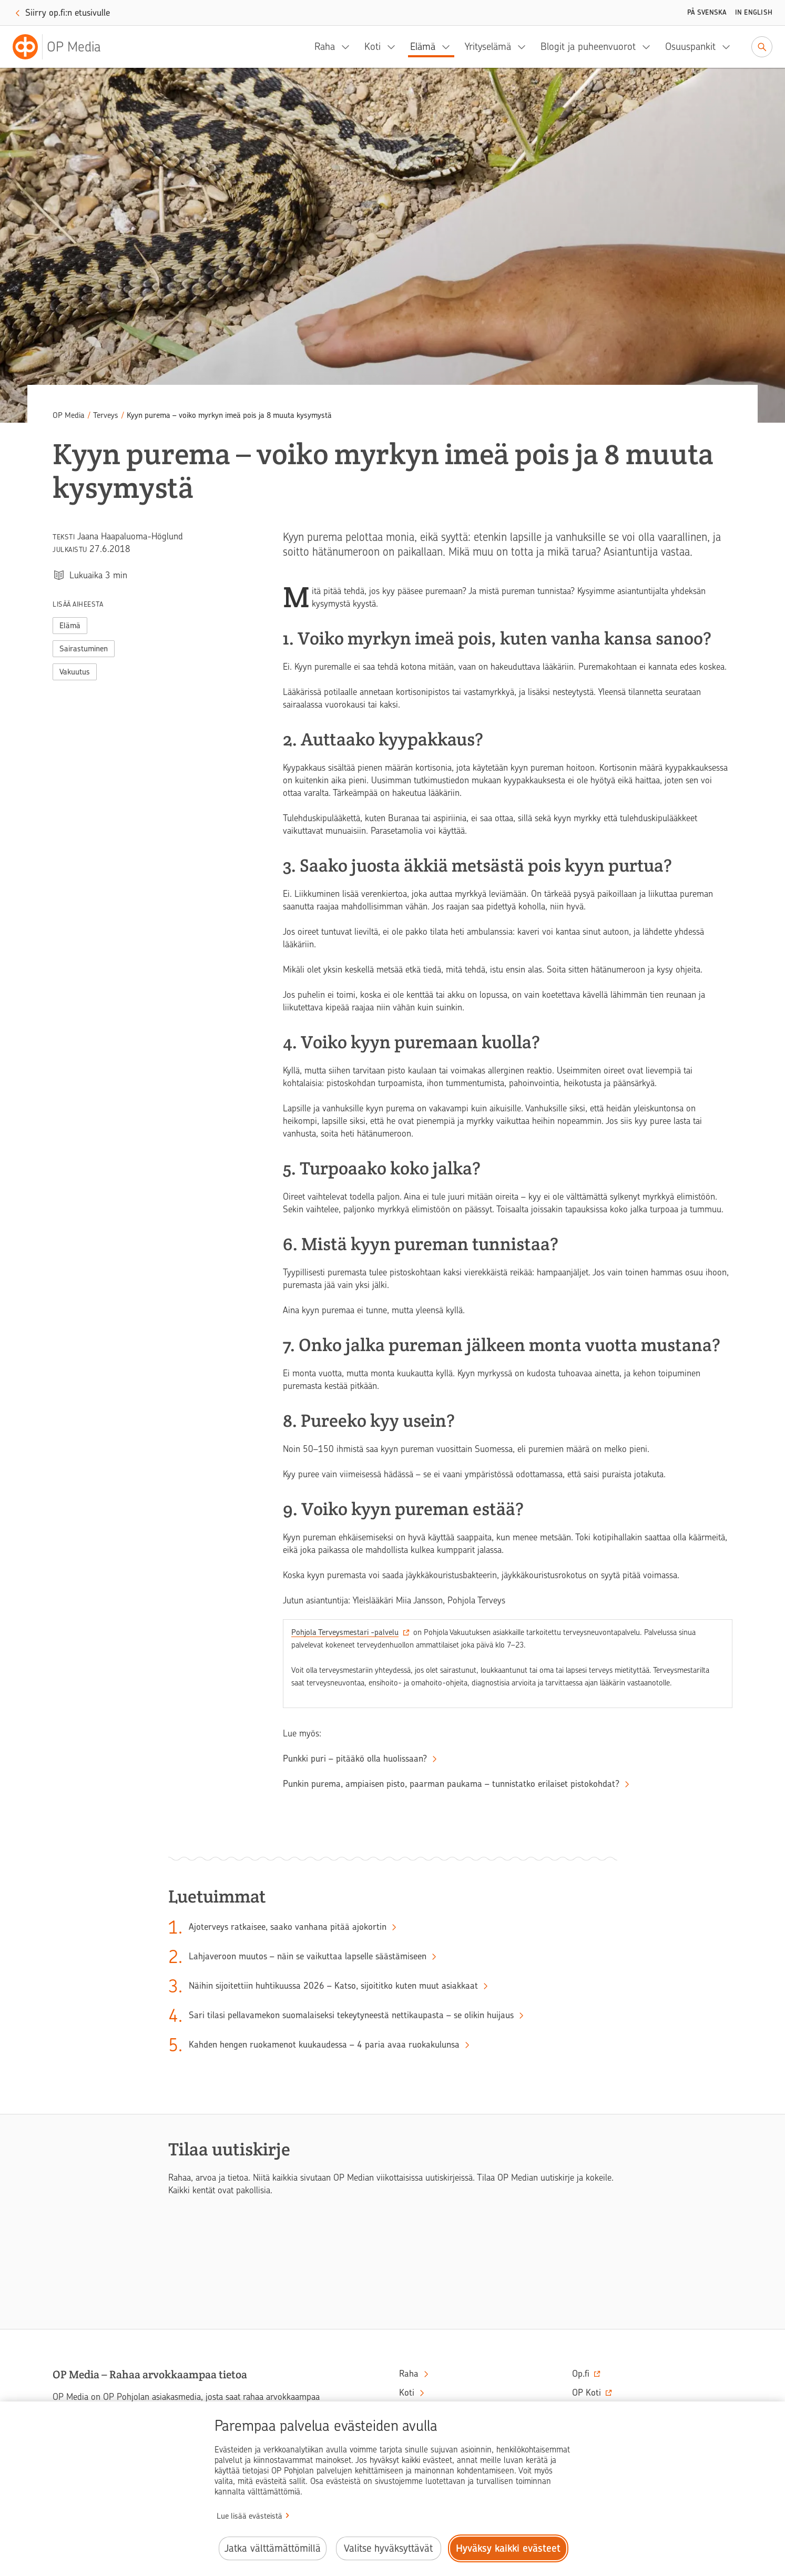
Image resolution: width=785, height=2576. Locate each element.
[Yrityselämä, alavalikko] (524, 46)
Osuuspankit (690, 46)
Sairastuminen (83, 648)
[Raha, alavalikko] (348, 46)
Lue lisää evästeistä (249, 2516)
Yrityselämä (488, 46)
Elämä (422, 46)
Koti (372, 46)
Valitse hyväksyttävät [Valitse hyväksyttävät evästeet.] (388, 2548)
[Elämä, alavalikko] (449, 46)
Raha (324, 46)
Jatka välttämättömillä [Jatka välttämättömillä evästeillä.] (273, 2548)
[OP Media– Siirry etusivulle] (63, 46)
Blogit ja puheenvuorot (588, 46)
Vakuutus (74, 672)
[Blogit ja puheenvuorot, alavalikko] (649, 46)
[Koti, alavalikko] (394, 46)
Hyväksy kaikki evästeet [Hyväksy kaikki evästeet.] (508, 2548)
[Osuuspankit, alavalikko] (729, 46)
